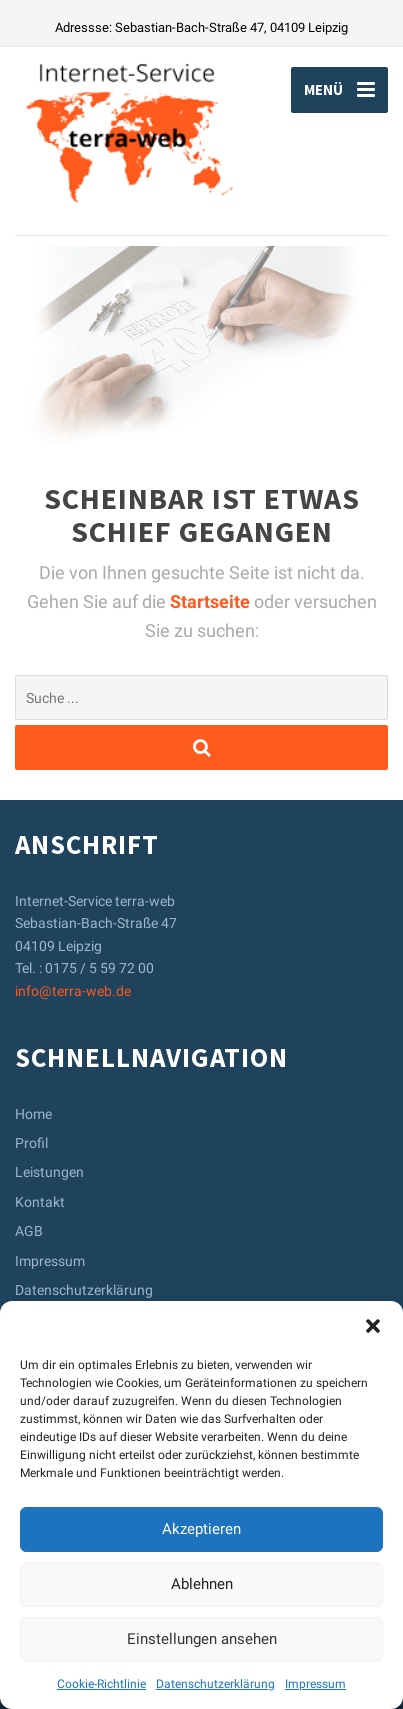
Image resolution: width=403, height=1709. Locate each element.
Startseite (212, 601)
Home (33, 1114)
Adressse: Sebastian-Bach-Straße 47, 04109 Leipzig (201, 27)
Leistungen (49, 1172)
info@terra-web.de (73, 991)
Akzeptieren (201, 1529)
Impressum (315, 1684)
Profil (31, 1143)
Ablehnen (202, 1584)
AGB (29, 1231)
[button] (373, 1326)
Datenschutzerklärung (215, 1684)
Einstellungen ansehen (202, 1639)
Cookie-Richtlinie (101, 1684)
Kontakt (40, 1202)
